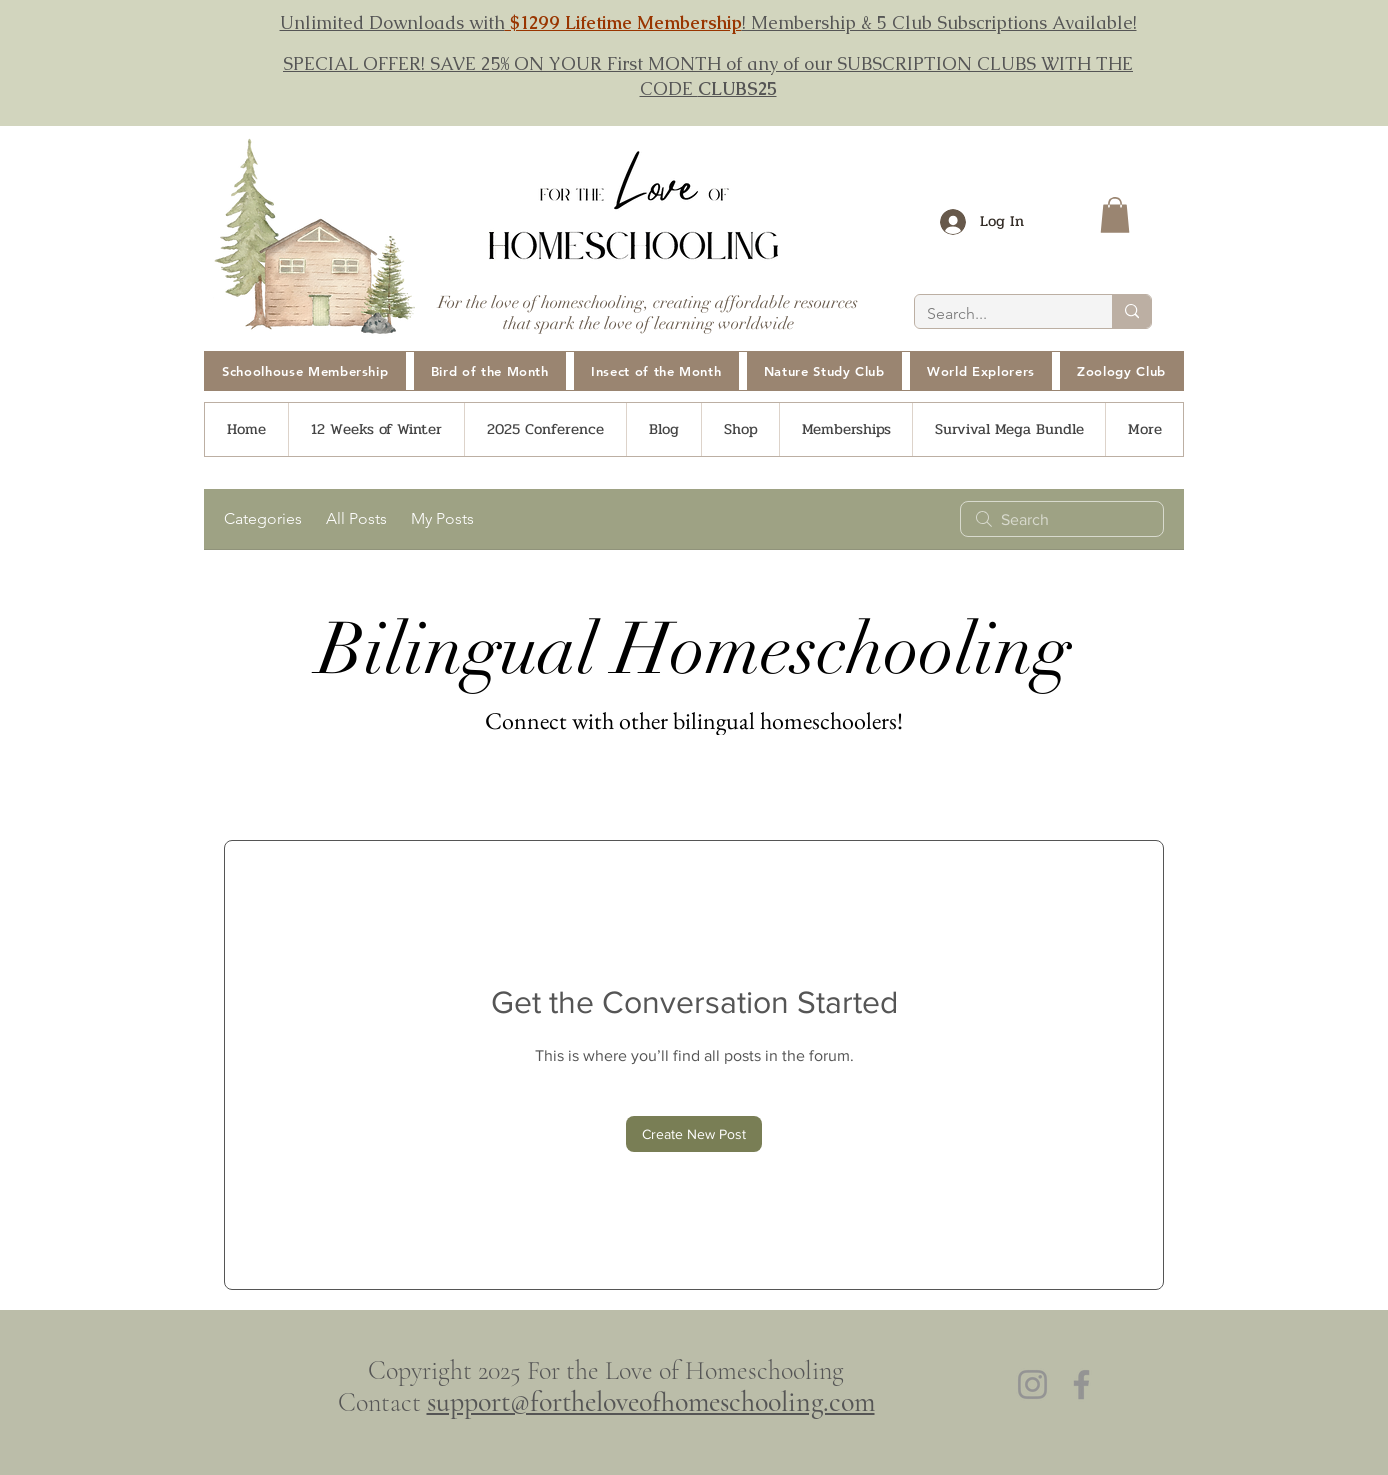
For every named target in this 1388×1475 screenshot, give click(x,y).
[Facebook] (1081, 1384)
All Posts (356, 518)
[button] (1115, 215)
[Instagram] (1032, 1384)
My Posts (442, 518)
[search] (1062, 519)
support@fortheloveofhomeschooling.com (651, 1402)
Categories (263, 518)
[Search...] (998, 314)
